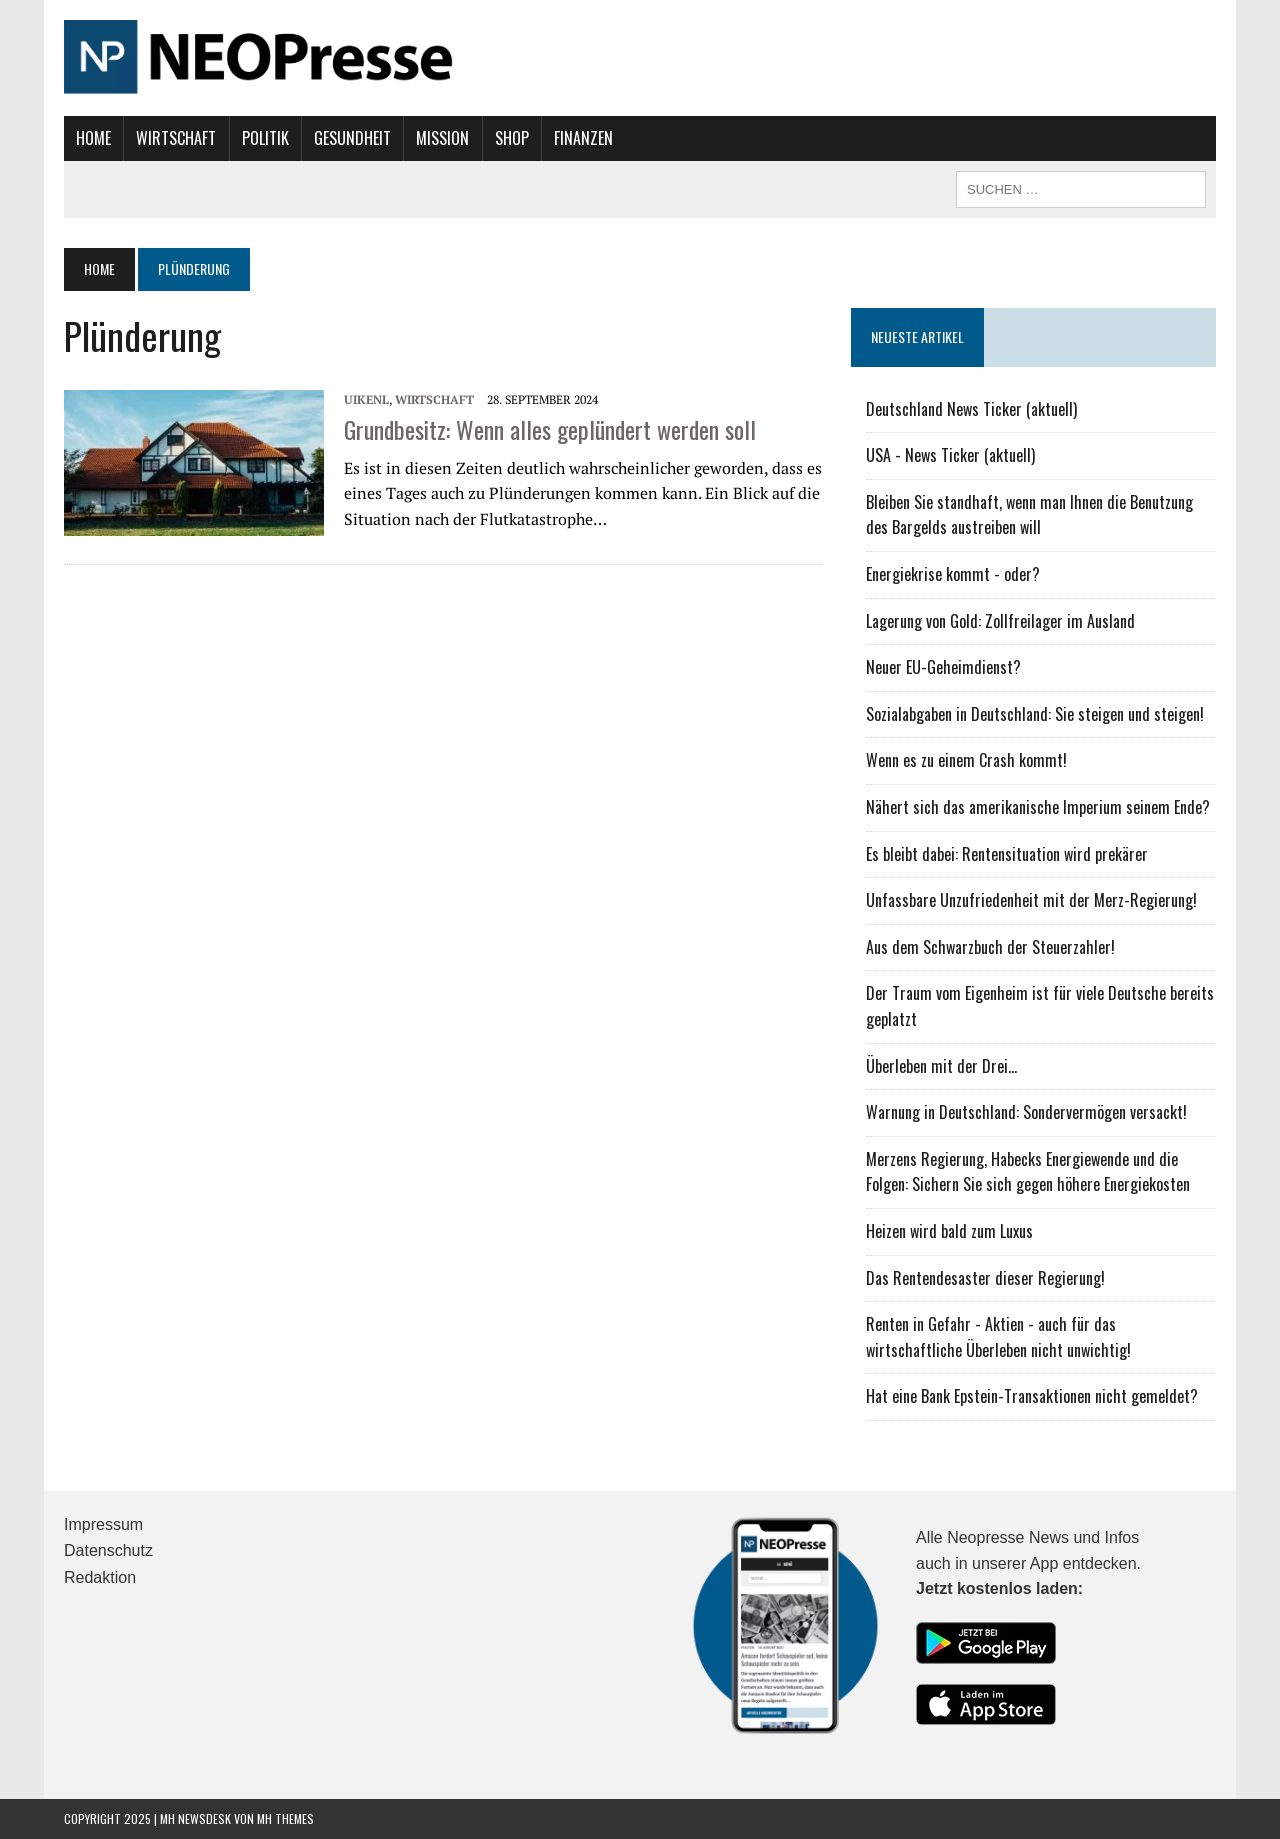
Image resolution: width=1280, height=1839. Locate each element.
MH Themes (285, 1818)
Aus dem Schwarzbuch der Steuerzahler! (990, 947)
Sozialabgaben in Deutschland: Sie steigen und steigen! (1035, 714)
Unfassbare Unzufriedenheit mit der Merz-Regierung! (1031, 900)
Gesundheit (352, 138)
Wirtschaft (176, 138)
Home (93, 138)
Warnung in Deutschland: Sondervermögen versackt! (1026, 1112)
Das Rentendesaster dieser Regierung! (985, 1278)
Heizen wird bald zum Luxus (949, 1231)
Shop (512, 138)
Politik (265, 138)
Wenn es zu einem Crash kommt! (966, 760)
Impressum (103, 1524)
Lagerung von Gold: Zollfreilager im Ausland (1000, 621)
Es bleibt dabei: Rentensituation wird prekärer (1007, 854)
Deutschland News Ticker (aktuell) (971, 409)
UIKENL (366, 399)
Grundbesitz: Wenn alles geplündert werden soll (550, 429)
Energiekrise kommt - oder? (953, 574)
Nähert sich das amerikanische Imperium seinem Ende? (1038, 807)
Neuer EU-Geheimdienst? (943, 667)
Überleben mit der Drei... (941, 1066)
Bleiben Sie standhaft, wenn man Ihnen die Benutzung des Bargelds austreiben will (1029, 515)
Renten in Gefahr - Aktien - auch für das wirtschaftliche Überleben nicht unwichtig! (998, 1337)
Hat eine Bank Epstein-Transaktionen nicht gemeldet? (1032, 1396)
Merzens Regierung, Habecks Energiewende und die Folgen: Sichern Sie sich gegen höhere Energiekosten (1028, 1172)
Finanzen (583, 138)
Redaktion (100, 1577)
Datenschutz (108, 1550)
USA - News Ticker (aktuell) (950, 455)
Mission (442, 138)
